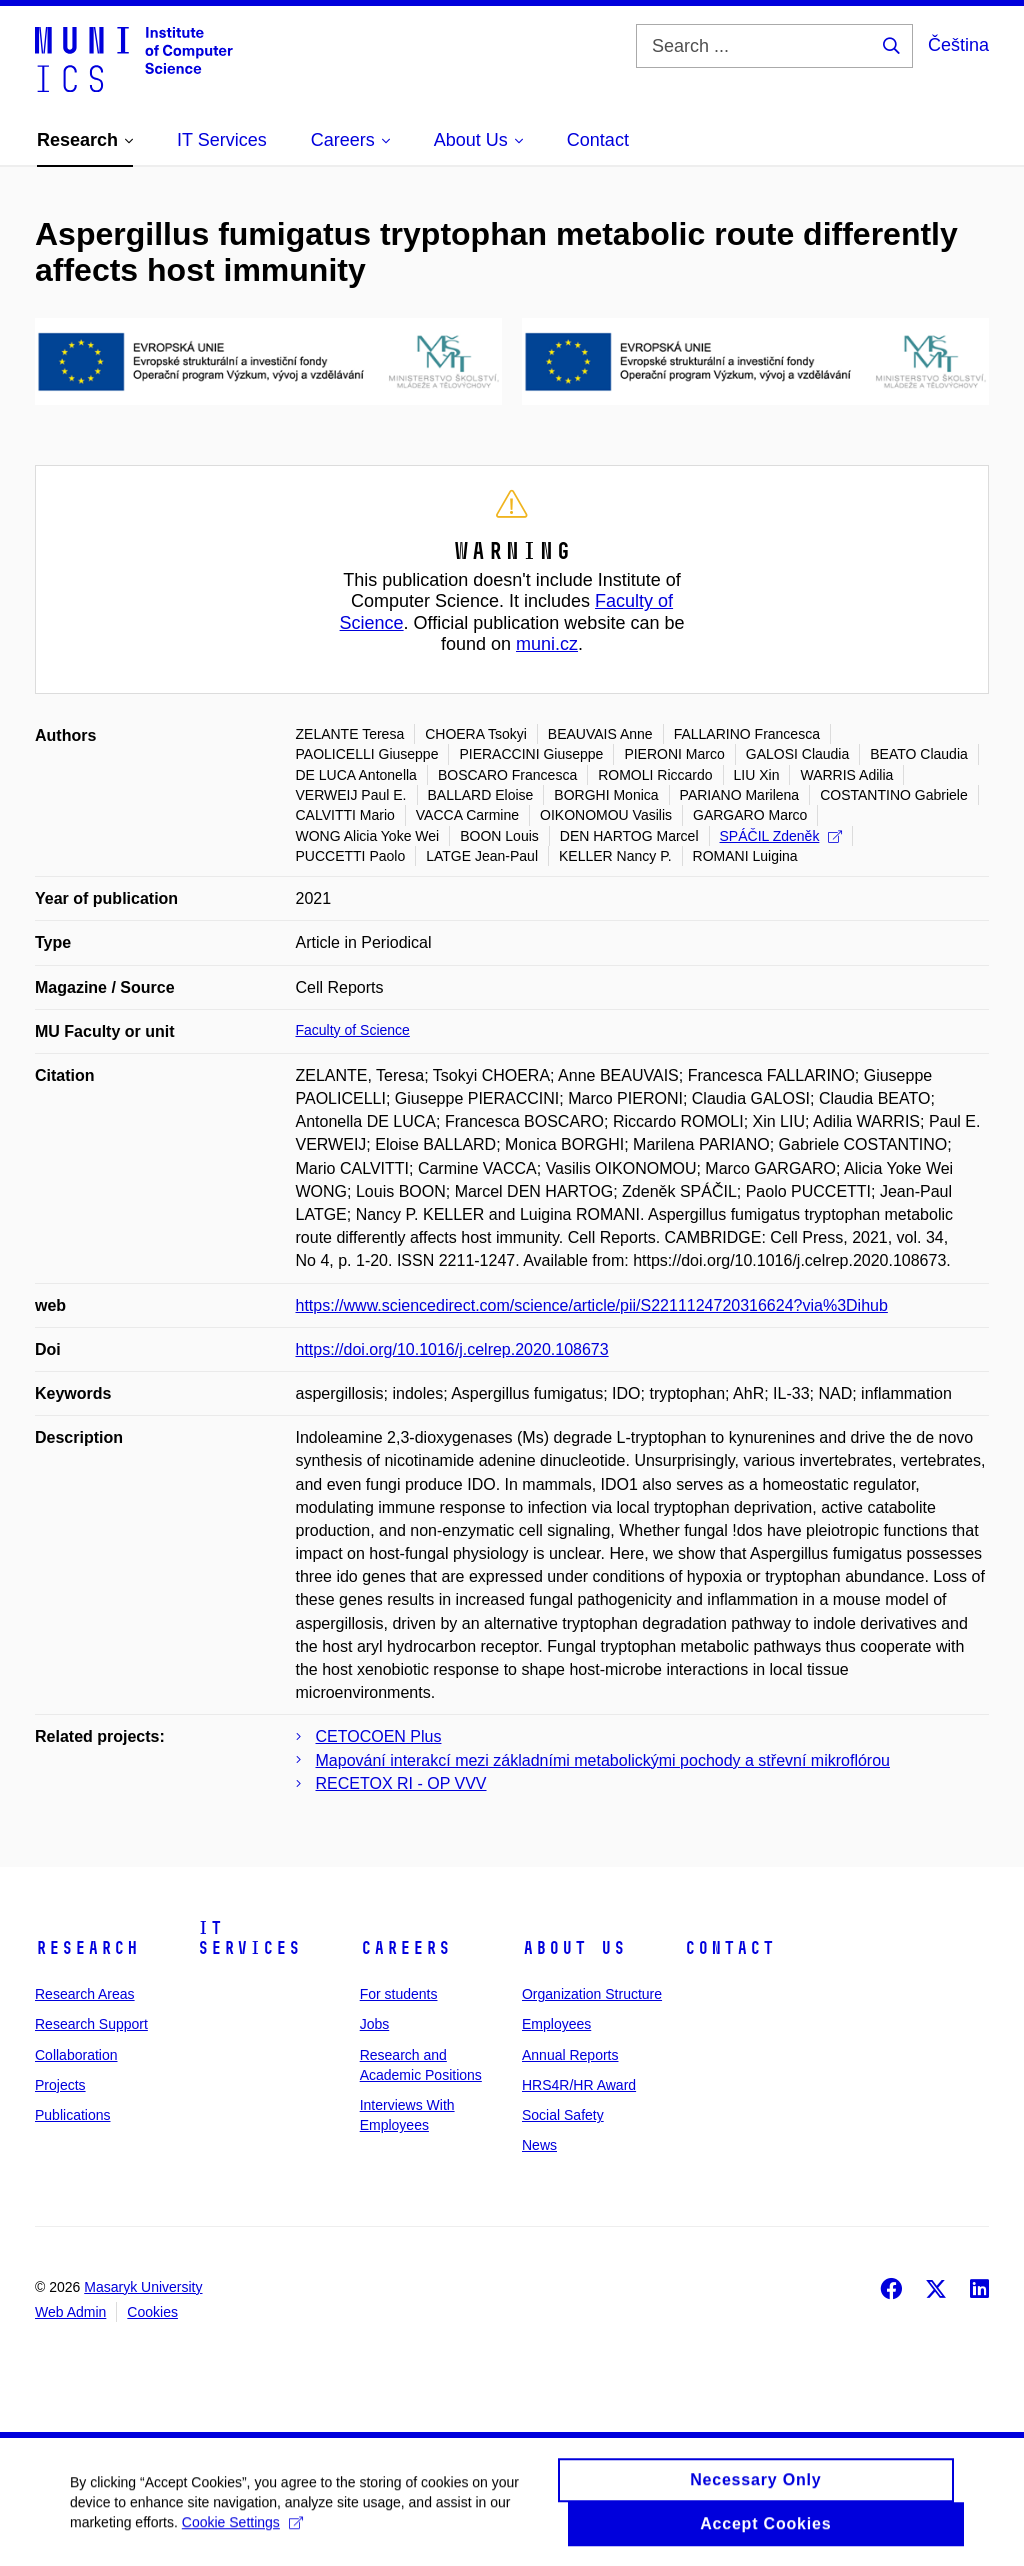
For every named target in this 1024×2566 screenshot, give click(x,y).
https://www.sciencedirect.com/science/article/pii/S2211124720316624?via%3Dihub (592, 1305)
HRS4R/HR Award (579, 2085)
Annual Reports (570, 2055)
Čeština (958, 45)
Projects (60, 2085)
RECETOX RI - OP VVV (401, 1783)
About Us (574, 1948)
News (539, 2145)
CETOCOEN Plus (379, 1736)
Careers (405, 1948)
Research (87, 1948)
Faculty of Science (353, 1030)
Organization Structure (592, 1994)
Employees (556, 2024)
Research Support (91, 2024)
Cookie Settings (242, 2532)
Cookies (152, 2312)
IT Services (249, 1938)
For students (399, 1994)
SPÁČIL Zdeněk (781, 836)
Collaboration (76, 2055)
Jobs (375, 2024)
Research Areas (85, 1994)
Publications (73, 2115)
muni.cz (547, 644)
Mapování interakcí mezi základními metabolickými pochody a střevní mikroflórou (603, 1760)
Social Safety (563, 2115)
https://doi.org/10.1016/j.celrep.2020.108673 (452, 1349)
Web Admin (70, 2312)
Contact (729, 1948)
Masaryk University (143, 2287)
